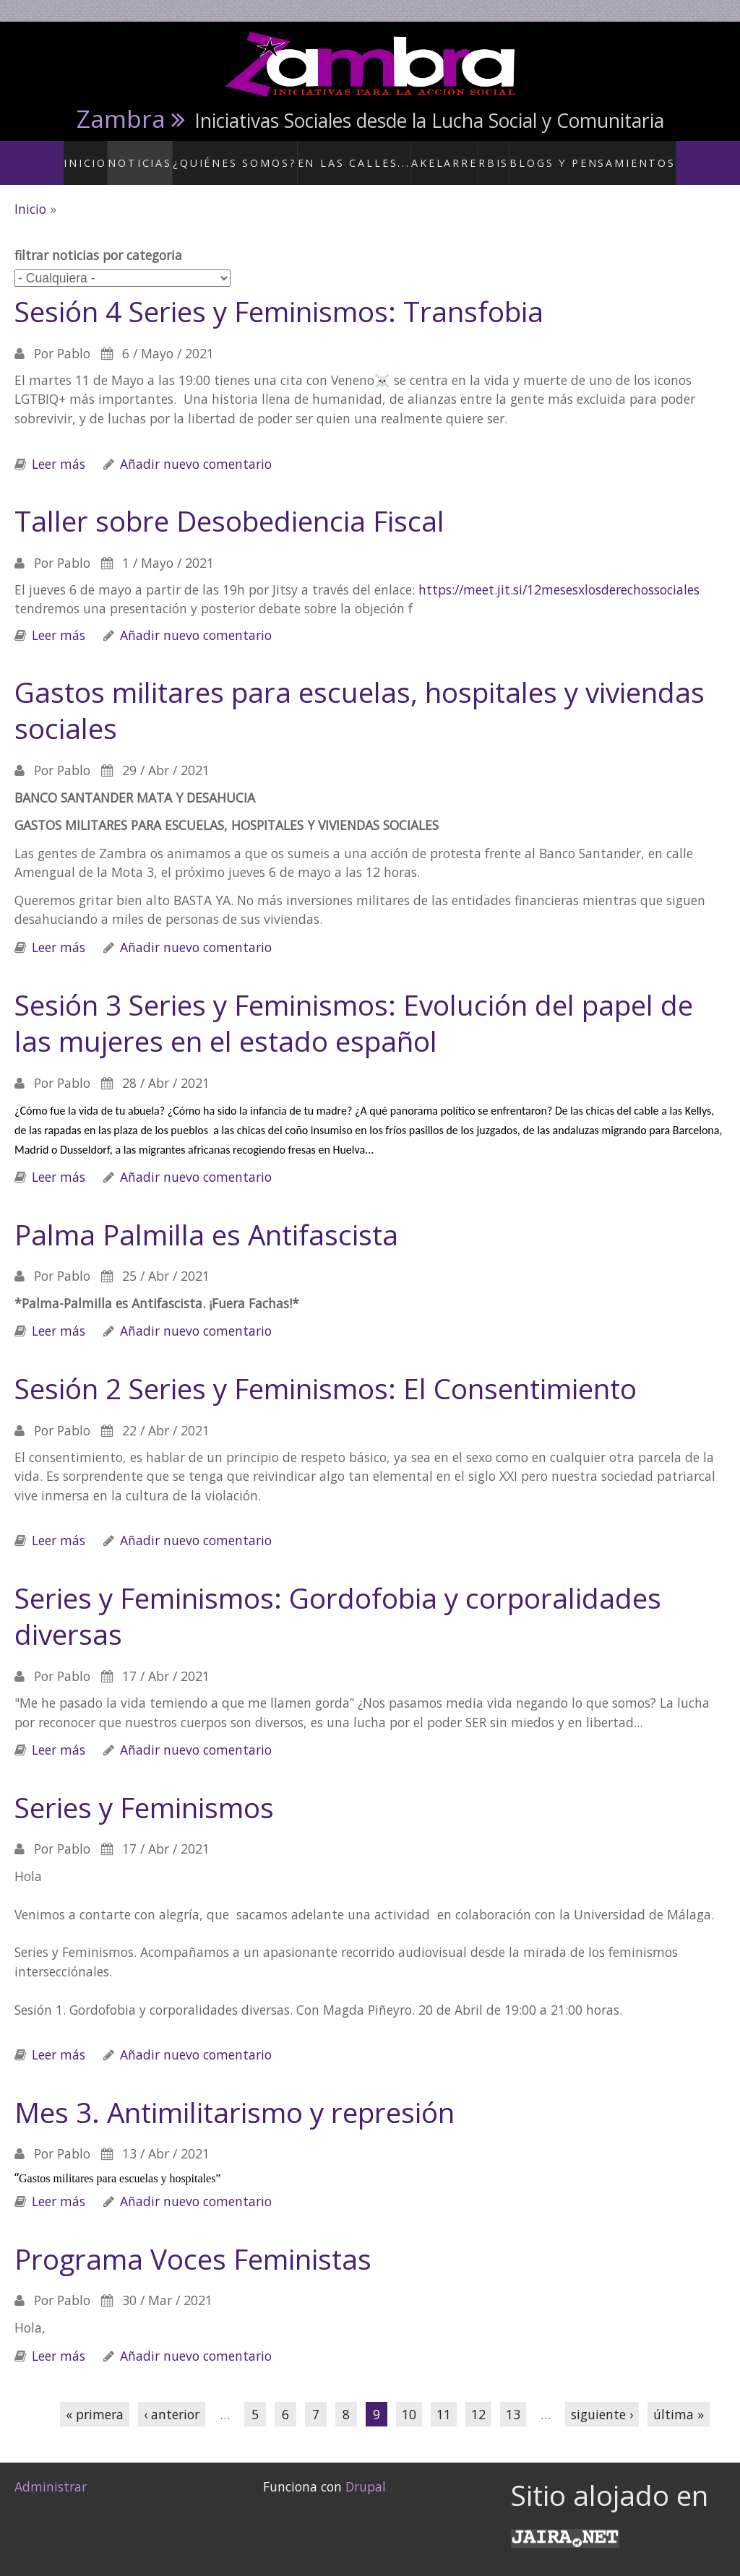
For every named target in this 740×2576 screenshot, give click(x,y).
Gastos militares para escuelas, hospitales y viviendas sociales (359, 695)
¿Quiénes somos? (257, 154)
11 (443, 2398)
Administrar (50, 2471)
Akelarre (438, 154)
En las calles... (358, 154)
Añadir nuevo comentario (196, 448)
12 (478, 2398)
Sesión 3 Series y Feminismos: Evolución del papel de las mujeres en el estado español (353, 1007)
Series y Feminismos (144, 1791)
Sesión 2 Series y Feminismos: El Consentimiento (325, 1372)
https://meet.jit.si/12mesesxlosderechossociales (559, 573)
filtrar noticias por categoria (98, 239)
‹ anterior (171, 2398)
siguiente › (602, 2398)
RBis (490, 154)
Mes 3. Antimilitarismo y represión (234, 2096)
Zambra (121, 118)
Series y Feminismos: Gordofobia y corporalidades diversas (337, 1600)
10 (409, 2398)
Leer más (58, 448)
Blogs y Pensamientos (578, 154)
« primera (95, 2398)
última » (678, 2398)
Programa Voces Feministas (192, 2243)
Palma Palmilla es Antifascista (206, 1218)
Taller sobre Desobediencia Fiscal (229, 505)
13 (513, 2398)
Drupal (365, 2471)
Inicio (117, 154)
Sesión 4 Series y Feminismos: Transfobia (278, 295)
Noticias (172, 154)
